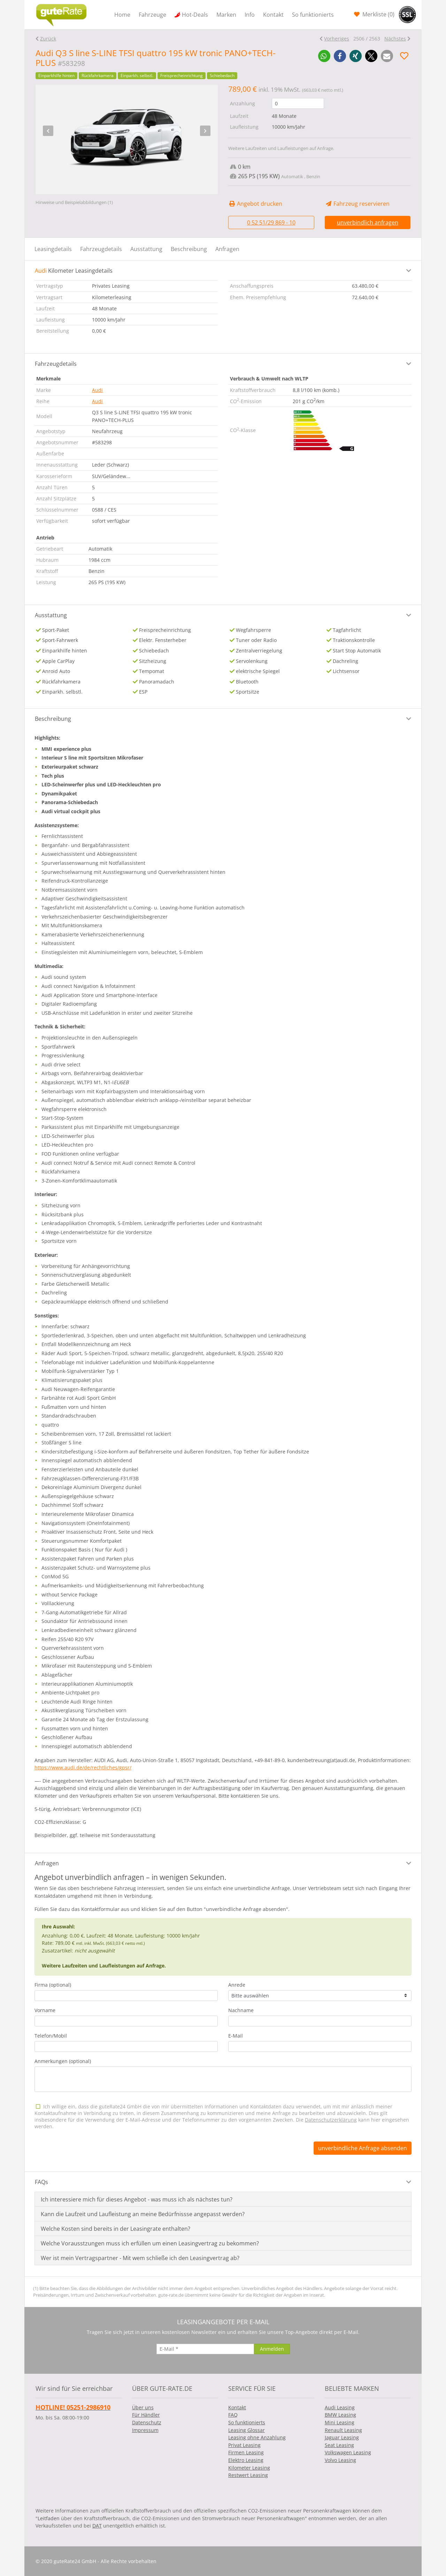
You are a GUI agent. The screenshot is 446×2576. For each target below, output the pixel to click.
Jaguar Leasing (342, 2437)
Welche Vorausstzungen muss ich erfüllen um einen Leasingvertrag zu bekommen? (150, 2243)
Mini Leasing (339, 2422)
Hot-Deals (195, 14)
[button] (324, 56)
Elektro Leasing (245, 2460)
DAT (97, 2525)
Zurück (48, 38)
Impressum (145, 2430)
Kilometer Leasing (249, 2467)
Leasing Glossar (246, 2430)
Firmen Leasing (246, 2452)
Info (250, 14)
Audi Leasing (340, 2407)
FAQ (233, 2414)
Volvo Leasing (340, 2460)
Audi (97, 390)
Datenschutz (146, 2422)
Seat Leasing (339, 2445)
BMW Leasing (340, 2414)
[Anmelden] (272, 2349)
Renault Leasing (343, 2430)
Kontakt (273, 14)
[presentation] (48, 131)
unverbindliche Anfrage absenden (362, 2148)
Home (122, 14)
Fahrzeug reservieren (357, 203)
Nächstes (395, 38)
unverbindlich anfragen (367, 222)
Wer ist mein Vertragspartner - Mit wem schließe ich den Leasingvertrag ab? (140, 2258)
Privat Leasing (244, 2445)
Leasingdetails (53, 249)
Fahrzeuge (152, 14)
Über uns (143, 2407)
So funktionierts (313, 14)
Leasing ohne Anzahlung (257, 2437)
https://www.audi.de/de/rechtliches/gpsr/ (82, 1767)
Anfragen (227, 249)
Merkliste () (377, 14)
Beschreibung (189, 249)
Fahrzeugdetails (101, 249)
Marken (226, 14)
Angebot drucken (255, 203)
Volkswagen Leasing (348, 2452)
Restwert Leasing (248, 2475)
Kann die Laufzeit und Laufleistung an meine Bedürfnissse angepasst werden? (143, 2214)
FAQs (41, 2182)
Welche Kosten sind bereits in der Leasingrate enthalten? (115, 2229)
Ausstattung (146, 249)
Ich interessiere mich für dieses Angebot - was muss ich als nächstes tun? (136, 2199)
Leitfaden (49, 2518)
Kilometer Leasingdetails (74, 270)
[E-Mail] (205, 2349)
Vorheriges (336, 38)
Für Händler (146, 2414)
